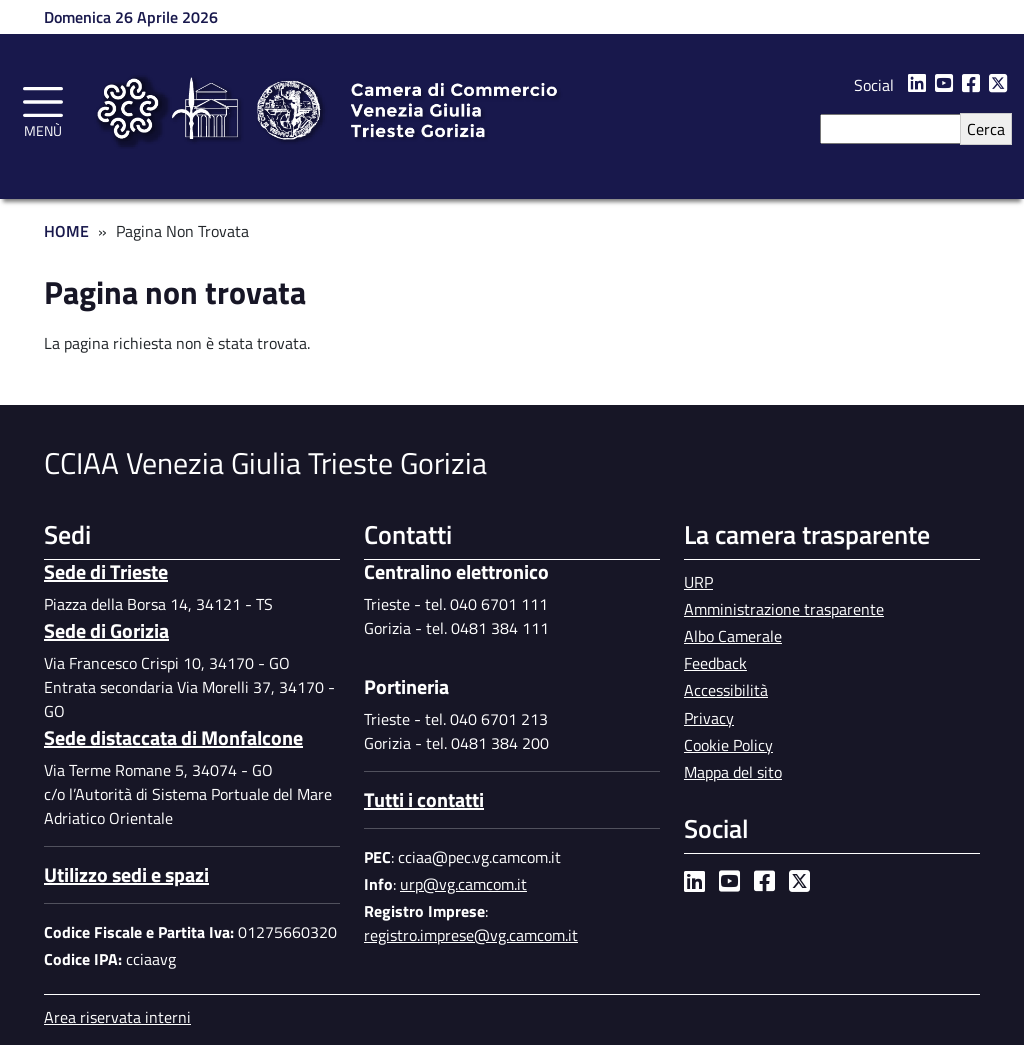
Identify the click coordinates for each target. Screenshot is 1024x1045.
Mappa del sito (733, 772)
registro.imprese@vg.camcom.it (471, 935)
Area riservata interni (117, 1017)
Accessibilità (726, 690)
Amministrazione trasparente (784, 609)
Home (66, 231)
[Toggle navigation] (43, 109)
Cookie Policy (728, 745)
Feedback (715, 663)
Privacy (709, 718)
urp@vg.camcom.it (463, 884)
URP (698, 582)
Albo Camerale (733, 636)
